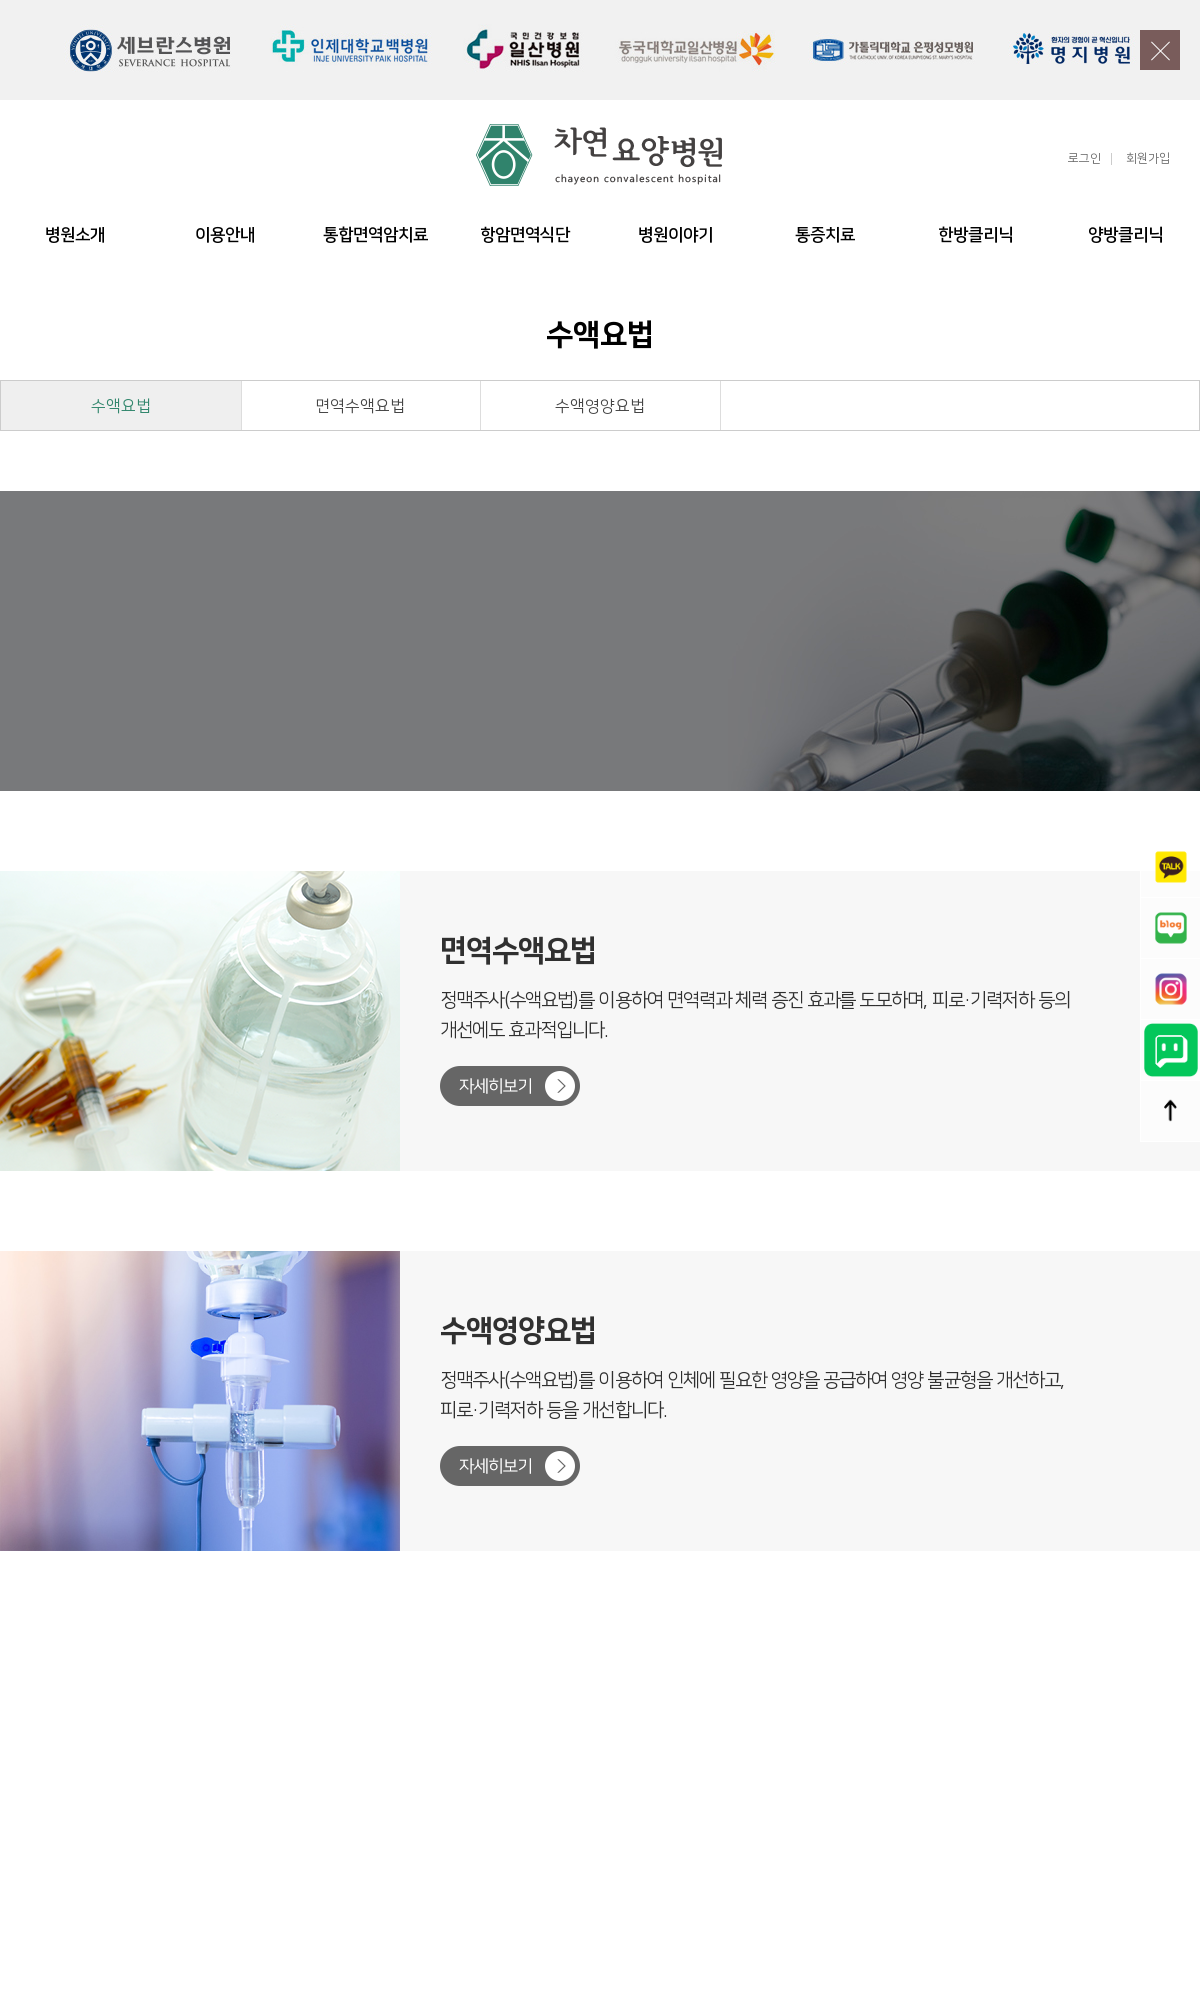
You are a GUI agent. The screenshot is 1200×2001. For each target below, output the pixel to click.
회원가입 (1148, 159)
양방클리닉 (1125, 235)
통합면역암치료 (375, 235)
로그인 (1084, 159)
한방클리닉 (975, 235)
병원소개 (75, 235)
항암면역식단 (525, 235)
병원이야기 (675, 235)
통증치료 (825, 235)
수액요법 (121, 406)
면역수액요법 (360, 406)
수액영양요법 (600, 406)
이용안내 (225, 235)
